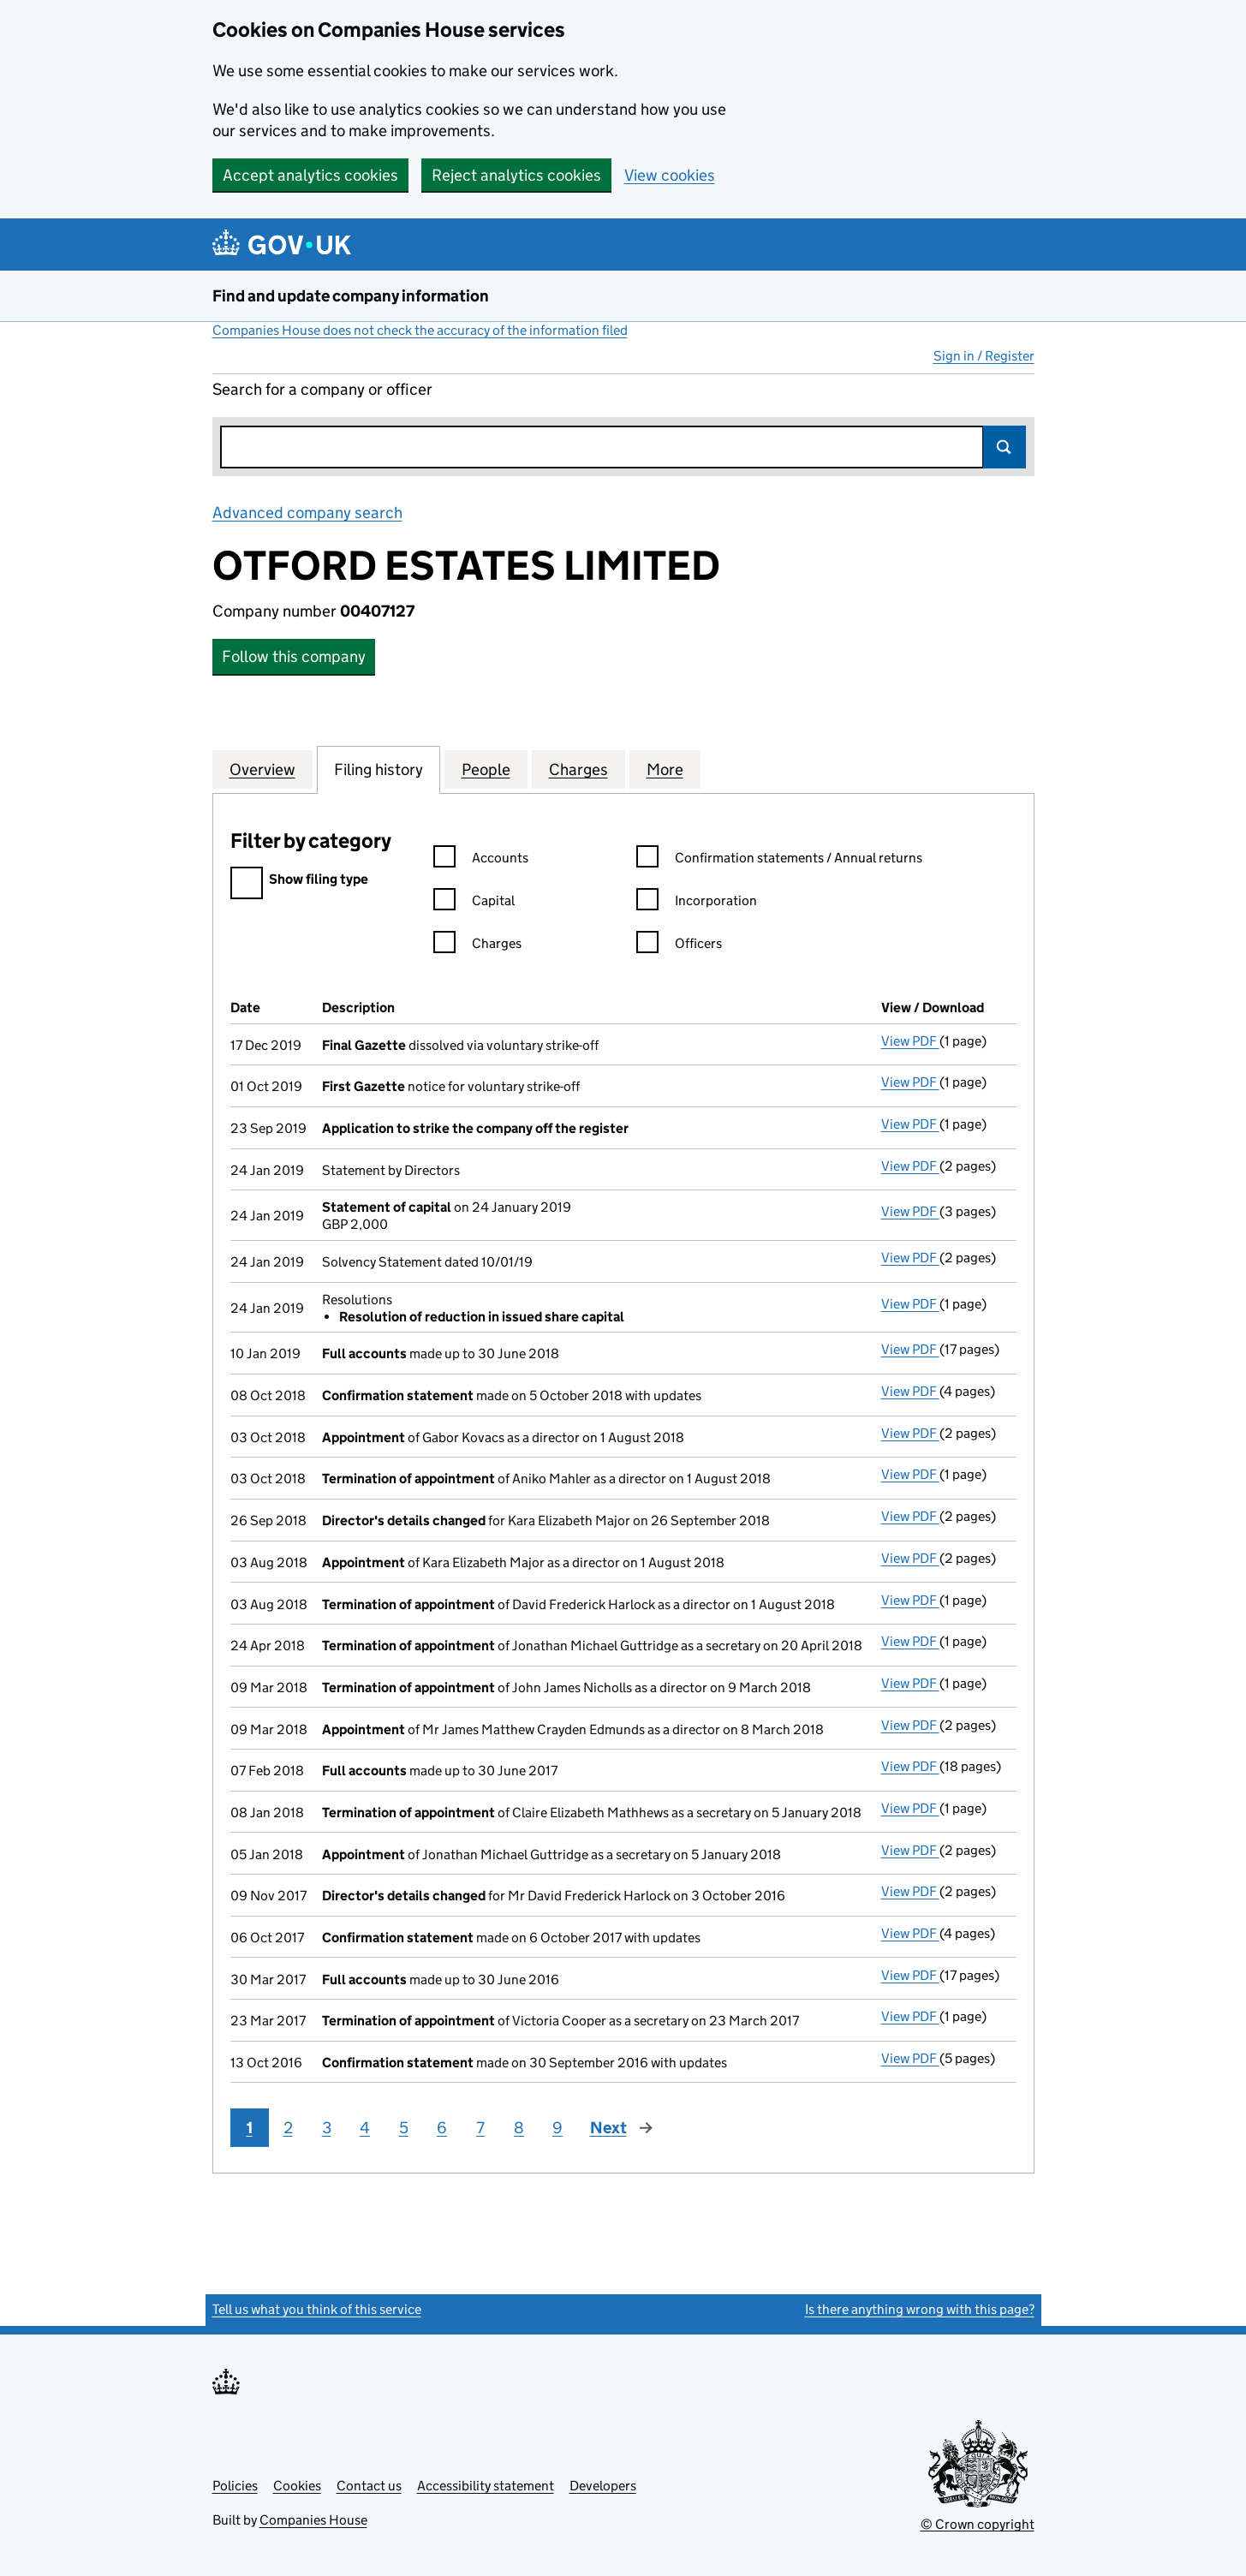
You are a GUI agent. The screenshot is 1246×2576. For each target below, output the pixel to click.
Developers (602, 2486)
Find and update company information (350, 296)
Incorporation (696, 903)
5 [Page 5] (403, 2128)
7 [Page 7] (480, 2128)
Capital (474, 903)
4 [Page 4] (365, 2128)
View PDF (910, 1041)
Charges (477, 946)
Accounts (480, 860)
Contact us (369, 2486)
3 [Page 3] (326, 2128)
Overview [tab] (262, 769)
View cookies (669, 175)
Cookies (297, 2486)
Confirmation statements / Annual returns (779, 860)
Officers (679, 946)
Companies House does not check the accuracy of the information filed (420, 330)
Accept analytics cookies (310, 175)
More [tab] (665, 769)
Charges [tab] (578, 769)
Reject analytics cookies (516, 175)
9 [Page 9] (557, 2128)
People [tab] (486, 769)
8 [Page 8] (519, 2128)
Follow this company (294, 656)
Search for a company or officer (322, 389)
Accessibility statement (485, 2486)
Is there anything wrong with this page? (919, 2309)
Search (1004, 447)
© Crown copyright (977, 2524)
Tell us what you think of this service (316, 2309)
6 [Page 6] (442, 2128)
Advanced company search (307, 512)
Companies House (313, 2520)
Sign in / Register (983, 356)
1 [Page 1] (250, 2128)
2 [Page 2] (288, 2128)
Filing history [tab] (378, 769)
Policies (235, 2486)
